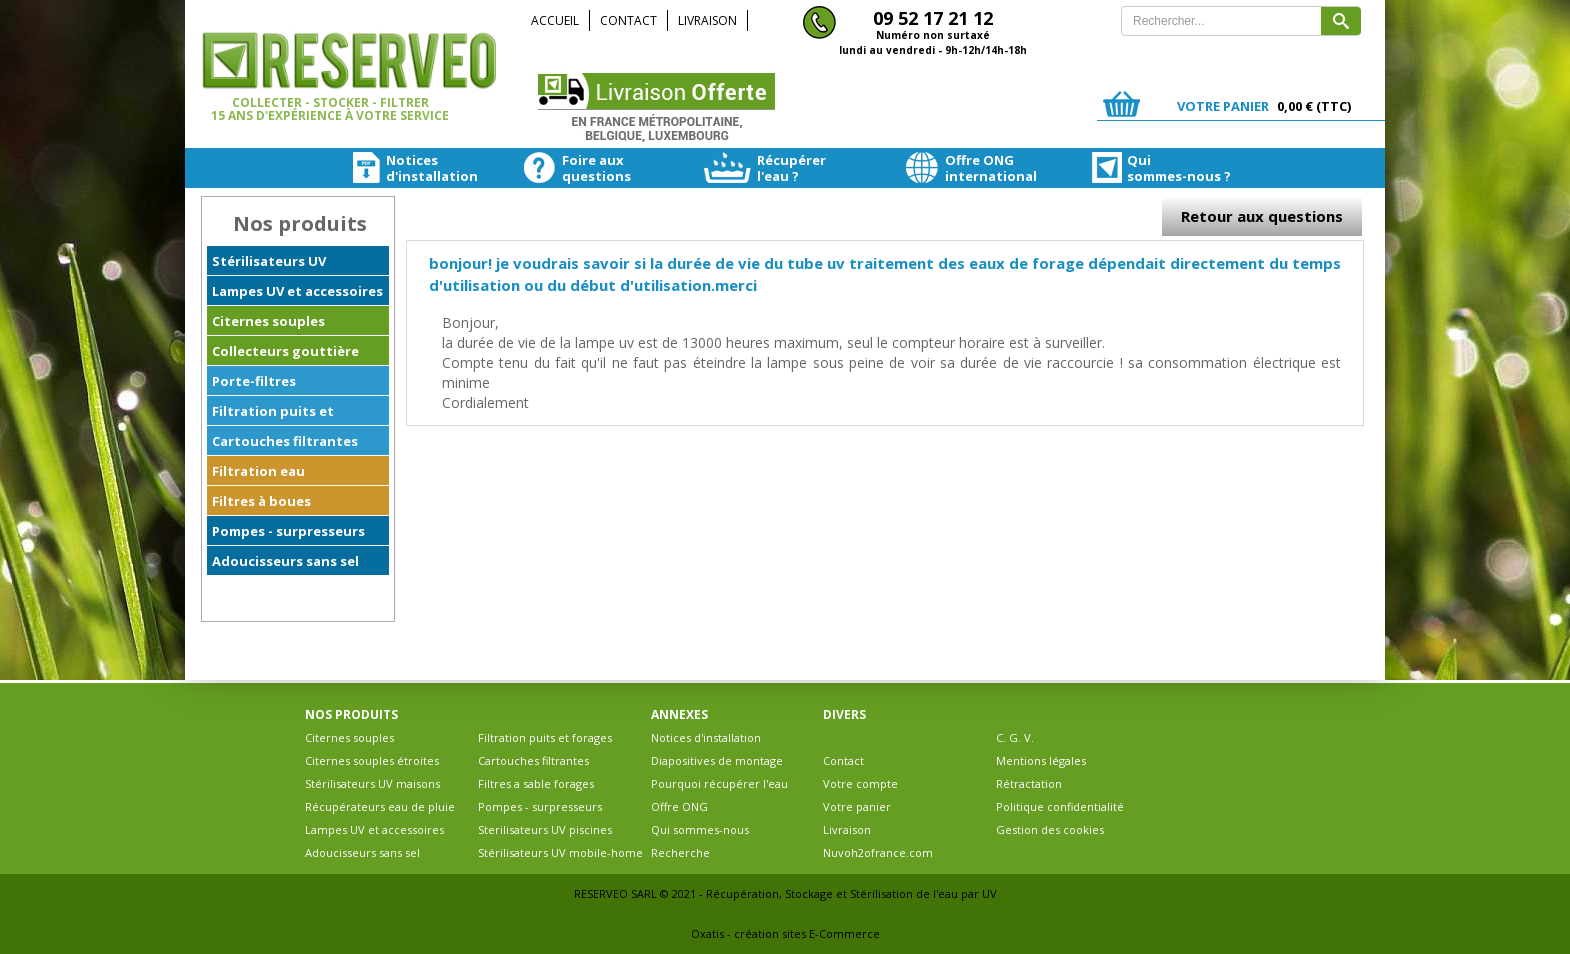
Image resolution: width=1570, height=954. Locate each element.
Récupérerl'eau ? (764, 168)
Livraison (707, 20)
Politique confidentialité (1060, 806)
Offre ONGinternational (959, 168)
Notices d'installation (706, 737)
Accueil (555, 20)
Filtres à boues (261, 501)
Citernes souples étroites (372, 760)
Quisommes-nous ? (1144, 168)
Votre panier (857, 806)
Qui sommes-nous (700, 829)
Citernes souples (268, 321)
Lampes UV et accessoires (297, 291)
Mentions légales (1041, 760)
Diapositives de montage (717, 760)
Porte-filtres (254, 381)
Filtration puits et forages (273, 414)
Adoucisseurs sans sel (285, 561)
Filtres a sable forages (536, 783)
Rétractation (1029, 783)
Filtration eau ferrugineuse (258, 474)
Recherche (680, 852)
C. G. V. (1015, 737)
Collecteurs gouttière (285, 351)
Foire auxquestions (573, 168)
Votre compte (860, 783)
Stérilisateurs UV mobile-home (560, 852)
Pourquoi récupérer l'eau (719, 783)
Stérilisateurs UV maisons (372, 783)
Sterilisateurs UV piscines (545, 829)
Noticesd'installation (398, 168)
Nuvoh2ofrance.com (878, 852)
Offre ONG (679, 806)
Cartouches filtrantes (285, 441)
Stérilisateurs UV (269, 261)
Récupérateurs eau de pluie (380, 806)
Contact (628, 20)
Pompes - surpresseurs (288, 531)
